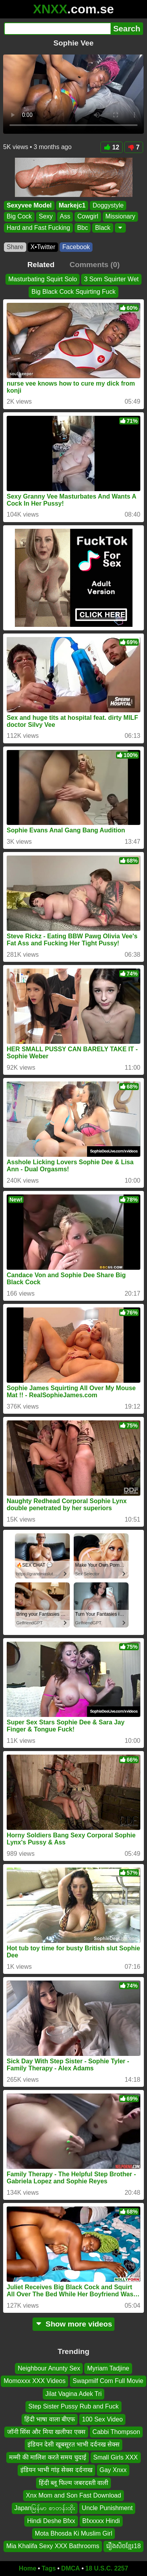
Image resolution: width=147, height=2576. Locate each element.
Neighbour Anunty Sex (49, 2368)
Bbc (82, 227)
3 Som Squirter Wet (111, 279)
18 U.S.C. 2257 (106, 2568)
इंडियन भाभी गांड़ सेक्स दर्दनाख (56, 2470)
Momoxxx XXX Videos (34, 2381)
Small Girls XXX (115, 2457)
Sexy (46, 216)
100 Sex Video (102, 2419)
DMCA (70, 2568)
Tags (49, 2568)
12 (111, 147)
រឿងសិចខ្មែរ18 (123, 2546)
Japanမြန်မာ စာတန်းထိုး (45, 2508)
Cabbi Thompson (116, 2432)
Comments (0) (94, 264)
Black (102, 227)
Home (27, 2568)
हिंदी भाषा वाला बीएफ (49, 2419)
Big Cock (19, 216)
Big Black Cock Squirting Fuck (73, 291)
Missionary (120, 216)
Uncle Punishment (107, 2508)
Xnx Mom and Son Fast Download (73, 2495)
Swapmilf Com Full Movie (108, 2381)
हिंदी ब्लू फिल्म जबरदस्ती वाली (74, 2483)
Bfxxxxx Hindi (101, 2521)
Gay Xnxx (113, 2470)
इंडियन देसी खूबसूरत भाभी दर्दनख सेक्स (73, 2444)
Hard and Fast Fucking (38, 227)
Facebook (76, 247)
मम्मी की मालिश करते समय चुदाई (47, 2457)
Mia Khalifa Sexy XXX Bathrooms (52, 2546)
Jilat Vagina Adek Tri (73, 2393)
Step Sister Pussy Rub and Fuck (73, 2406)
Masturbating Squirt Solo (42, 279)
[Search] (57, 28)
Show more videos (73, 2324)
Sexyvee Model (29, 205)
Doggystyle (108, 205)
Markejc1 (72, 205)
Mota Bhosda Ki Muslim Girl (73, 2533)
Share (15, 247)
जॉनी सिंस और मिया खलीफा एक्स (46, 2432)
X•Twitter (43, 247)
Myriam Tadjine (108, 2368)
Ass (65, 216)
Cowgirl (87, 216)
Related (40, 264)
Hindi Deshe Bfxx (51, 2521)
